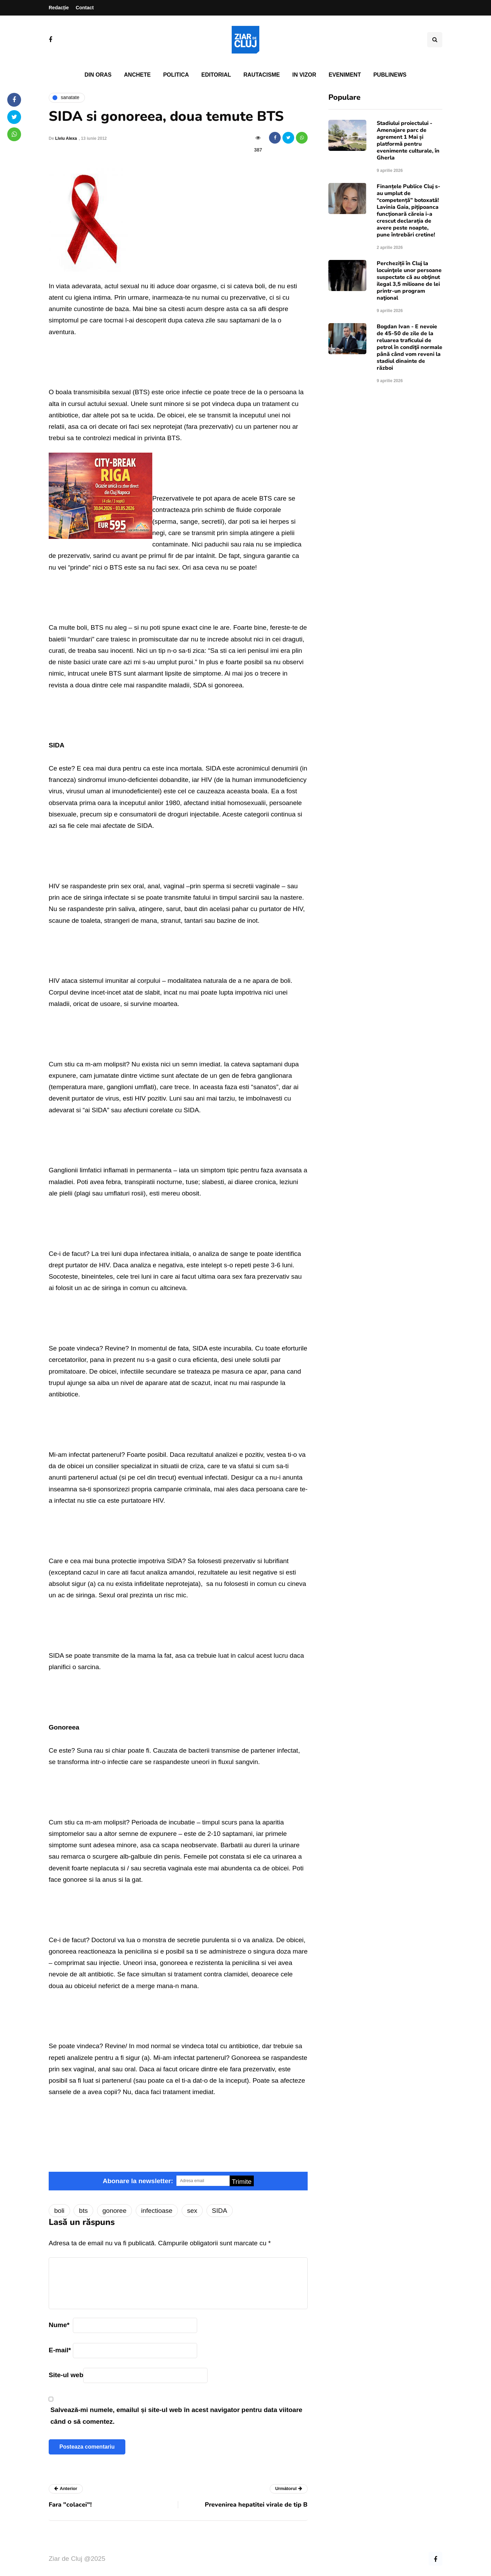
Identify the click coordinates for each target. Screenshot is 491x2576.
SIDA (219, 2210)
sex (192, 2210)
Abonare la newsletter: (138, 2181)
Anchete (137, 75)
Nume (59, 2324)
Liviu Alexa (66, 138)
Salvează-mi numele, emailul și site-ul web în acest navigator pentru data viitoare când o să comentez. (176, 2415)
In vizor (304, 75)
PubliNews (389, 75)
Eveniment (345, 75)
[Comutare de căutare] (434, 39)
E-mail (60, 2350)
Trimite (241, 2181)
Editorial (216, 75)
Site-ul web (66, 2375)
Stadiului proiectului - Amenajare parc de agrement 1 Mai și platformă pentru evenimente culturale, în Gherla (408, 140)
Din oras (98, 75)
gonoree (115, 2210)
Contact (85, 7)
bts (83, 2210)
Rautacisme (261, 75)
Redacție (59, 7)
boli (59, 2210)
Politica (176, 75)
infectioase (157, 2210)
